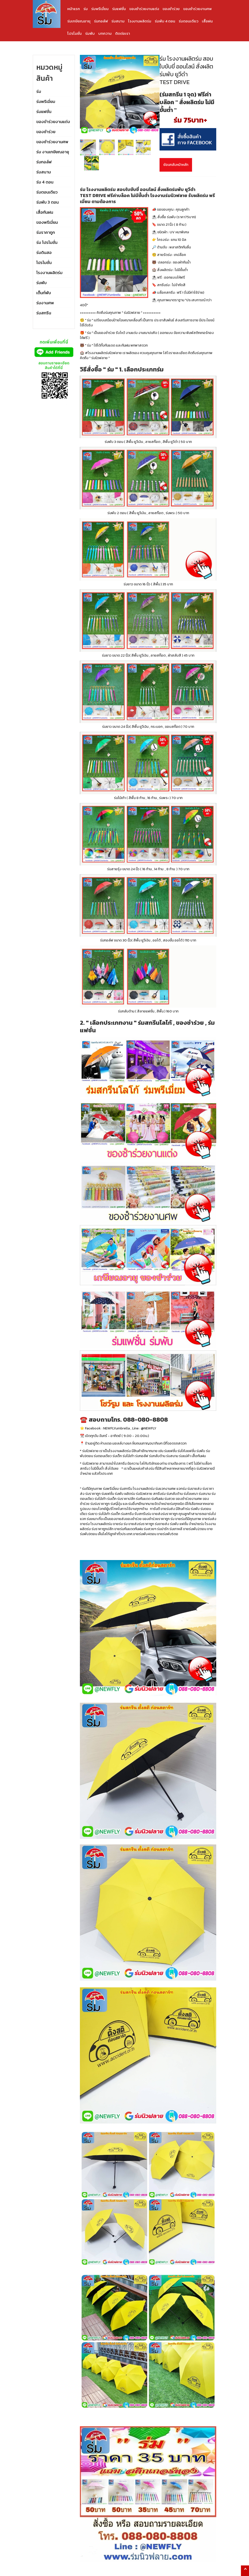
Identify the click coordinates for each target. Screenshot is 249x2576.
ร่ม (85, 9)
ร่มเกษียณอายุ (78, 21)
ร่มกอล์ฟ (101, 21)
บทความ (105, 33)
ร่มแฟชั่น (119, 9)
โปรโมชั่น (74, 33)
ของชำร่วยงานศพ (197, 9)
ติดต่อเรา (122, 33)
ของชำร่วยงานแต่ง (144, 9)
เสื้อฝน (207, 21)
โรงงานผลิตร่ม (139, 21)
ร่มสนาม (118, 21)
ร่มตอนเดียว (188, 21)
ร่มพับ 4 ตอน (165, 21)
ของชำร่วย (171, 9)
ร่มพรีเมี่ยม (100, 9)
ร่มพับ (90, 33)
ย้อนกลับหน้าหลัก (175, 164)
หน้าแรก (73, 9)
